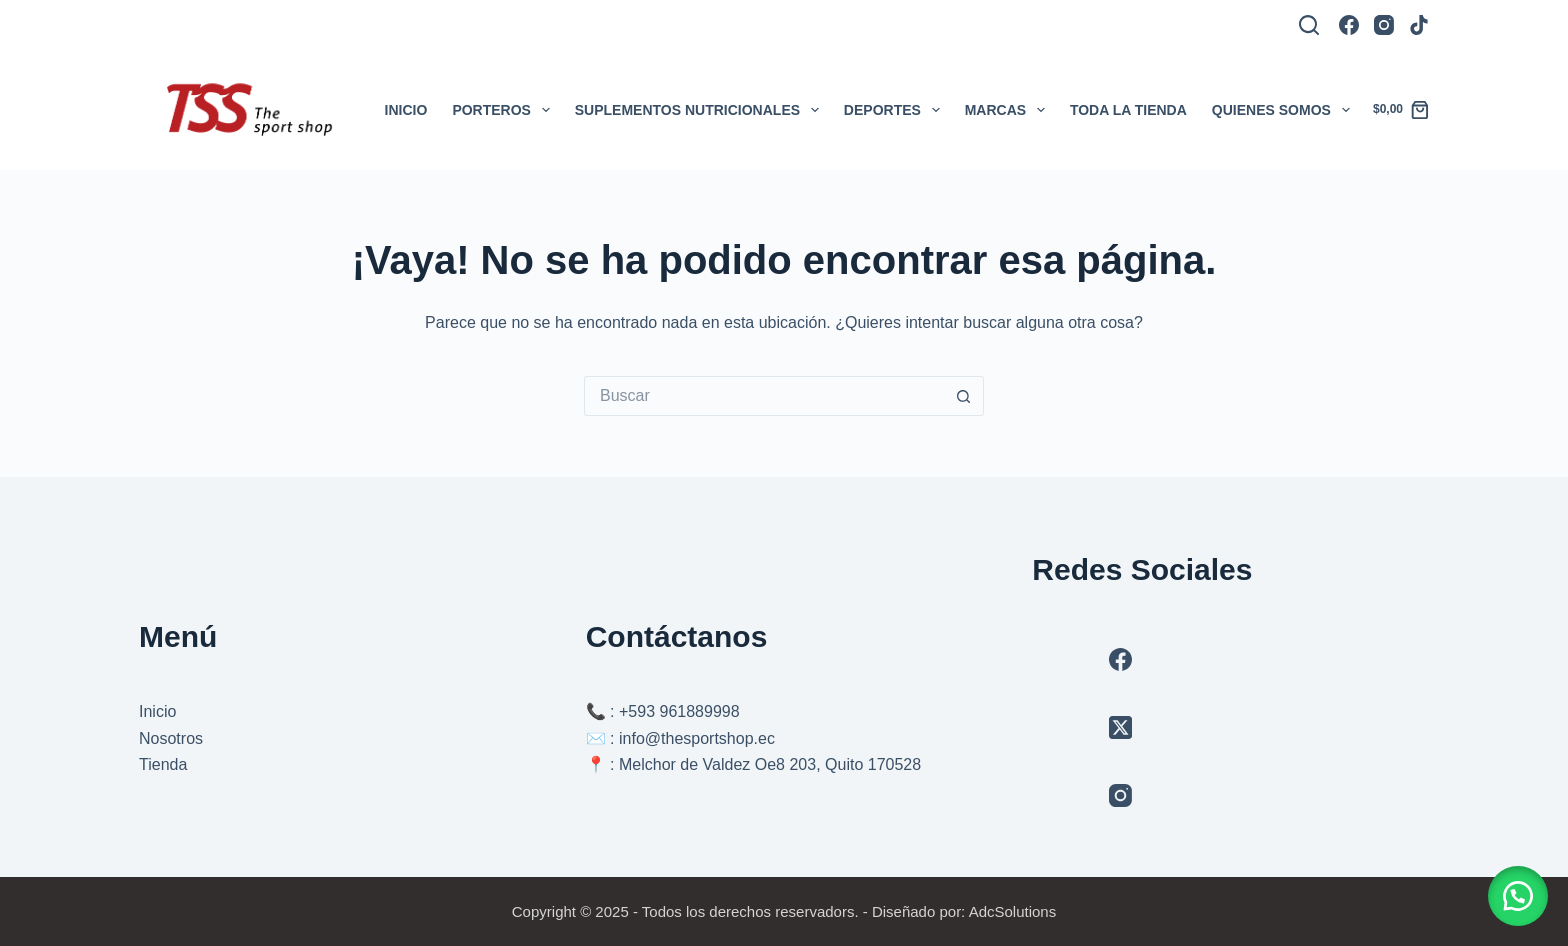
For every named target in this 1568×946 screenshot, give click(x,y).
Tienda (163, 764)
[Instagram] (1384, 25)
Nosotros (171, 738)
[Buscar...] (764, 396)
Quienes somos (1285, 110)
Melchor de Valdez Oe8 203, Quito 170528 (770, 764)
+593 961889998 (679, 711)
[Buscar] (1309, 25)
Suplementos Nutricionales (701, 110)
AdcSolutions (1013, 911)
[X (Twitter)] (1120, 727)
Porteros (504, 110)
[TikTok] (1419, 25)
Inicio (406, 110)
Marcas (1009, 110)
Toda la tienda (1128, 110)
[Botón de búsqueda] (964, 396)
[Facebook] (1349, 25)
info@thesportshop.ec (697, 738)
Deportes (896, 110)
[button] (1518, 896)
